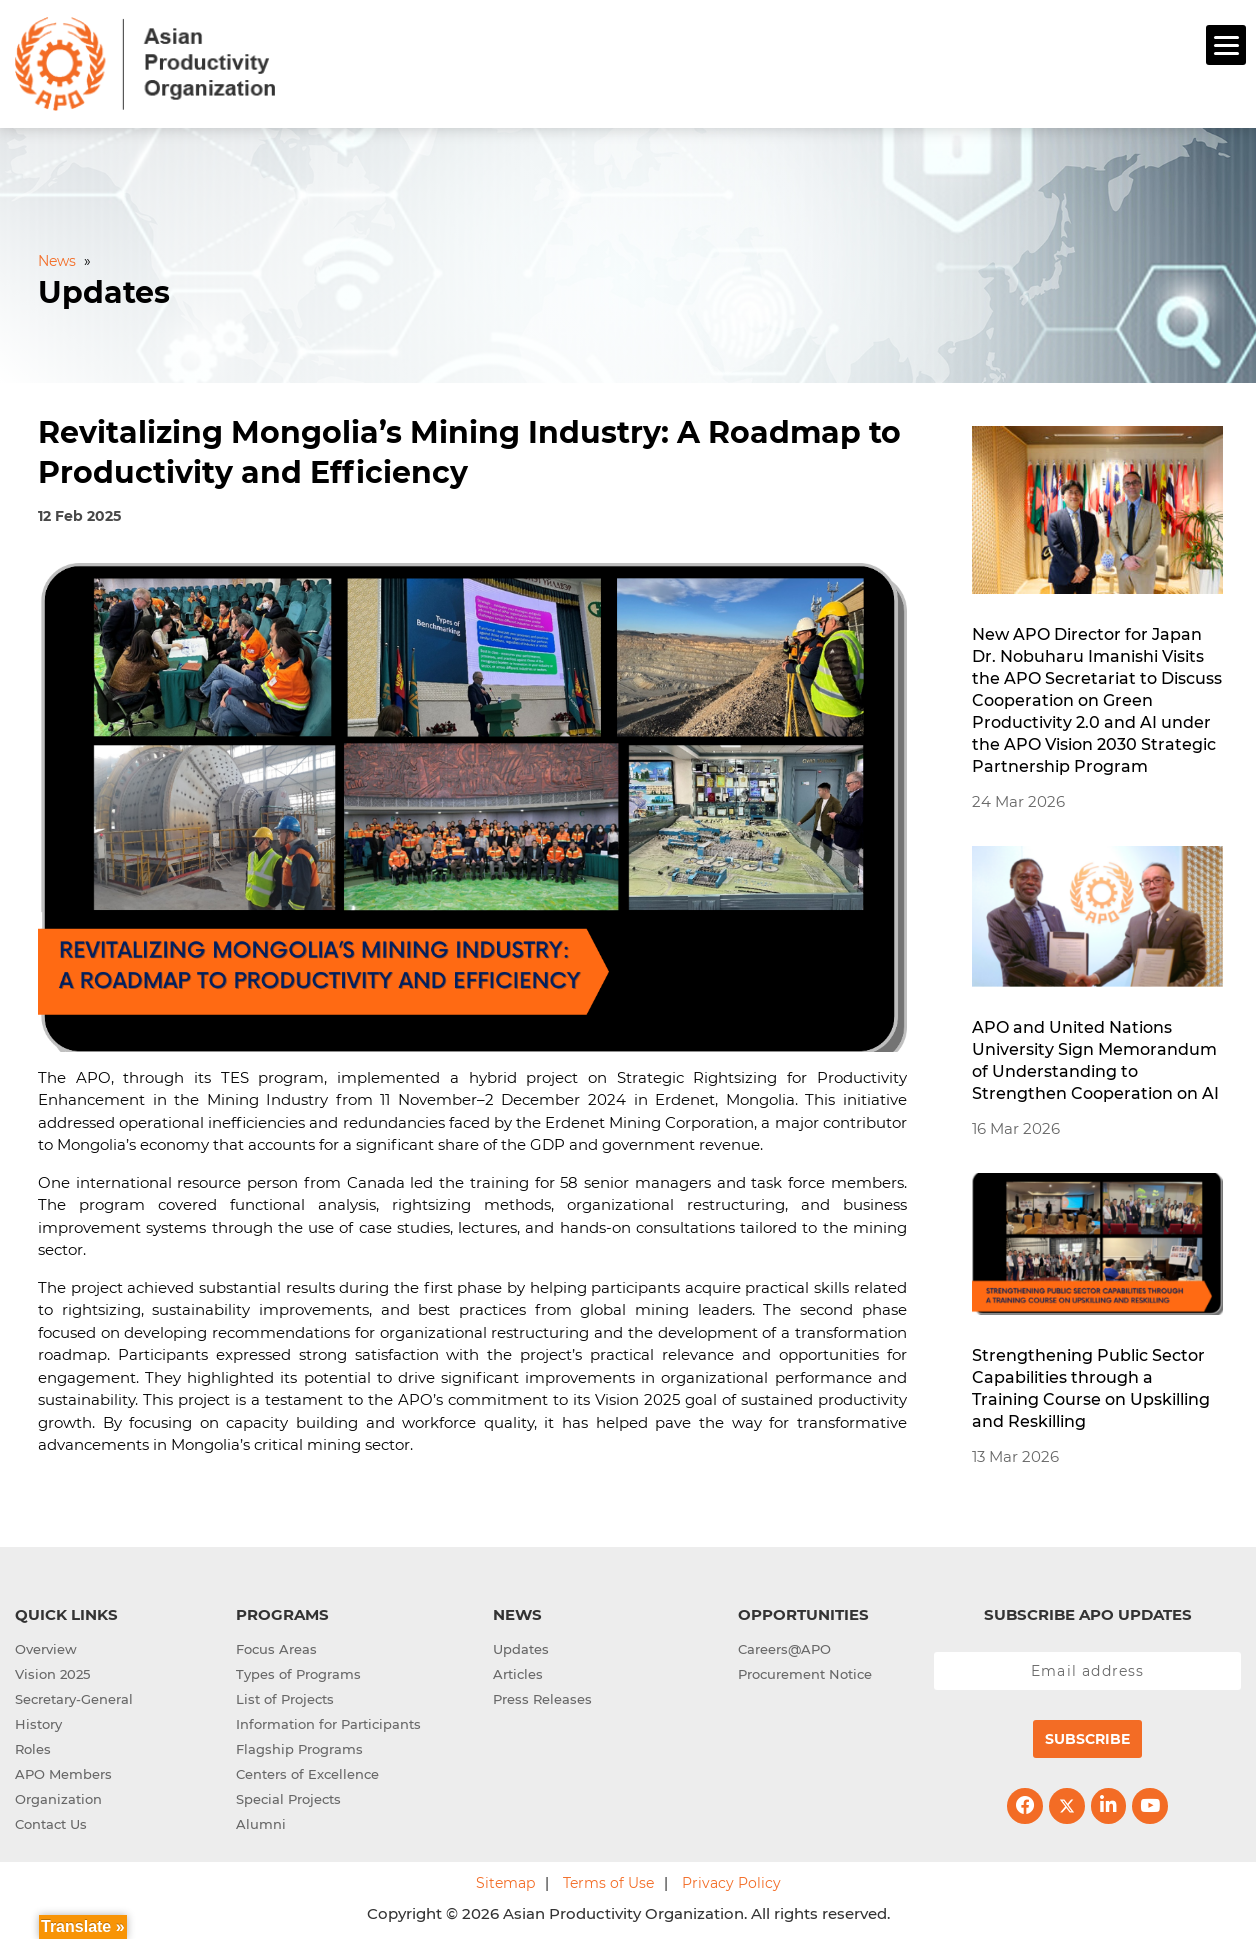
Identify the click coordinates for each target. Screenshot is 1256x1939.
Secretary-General (74, 1696)
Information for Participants (328, 1721)
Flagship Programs (299, 1746)
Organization (58, 1796)
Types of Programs (298, 1671)
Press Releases (542, 1696)
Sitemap (505, 1880)
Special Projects (288, 1796)
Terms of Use (608, 1880)
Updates (521, 1646)
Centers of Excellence (307, 1771)
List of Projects (285, 1696)
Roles (33, 1746)
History (38, 1721)
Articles (518, 1671)
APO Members (63, 1771)
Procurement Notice (805, 1671)
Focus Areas (276, 1646)
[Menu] (1226, 45)
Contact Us (51, 1821)
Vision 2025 (52, 1671)
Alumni (261, 1821)
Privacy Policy (731, 1880)
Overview (46, 1646)
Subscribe (1087, 1736)
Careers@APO (784, 1646)
